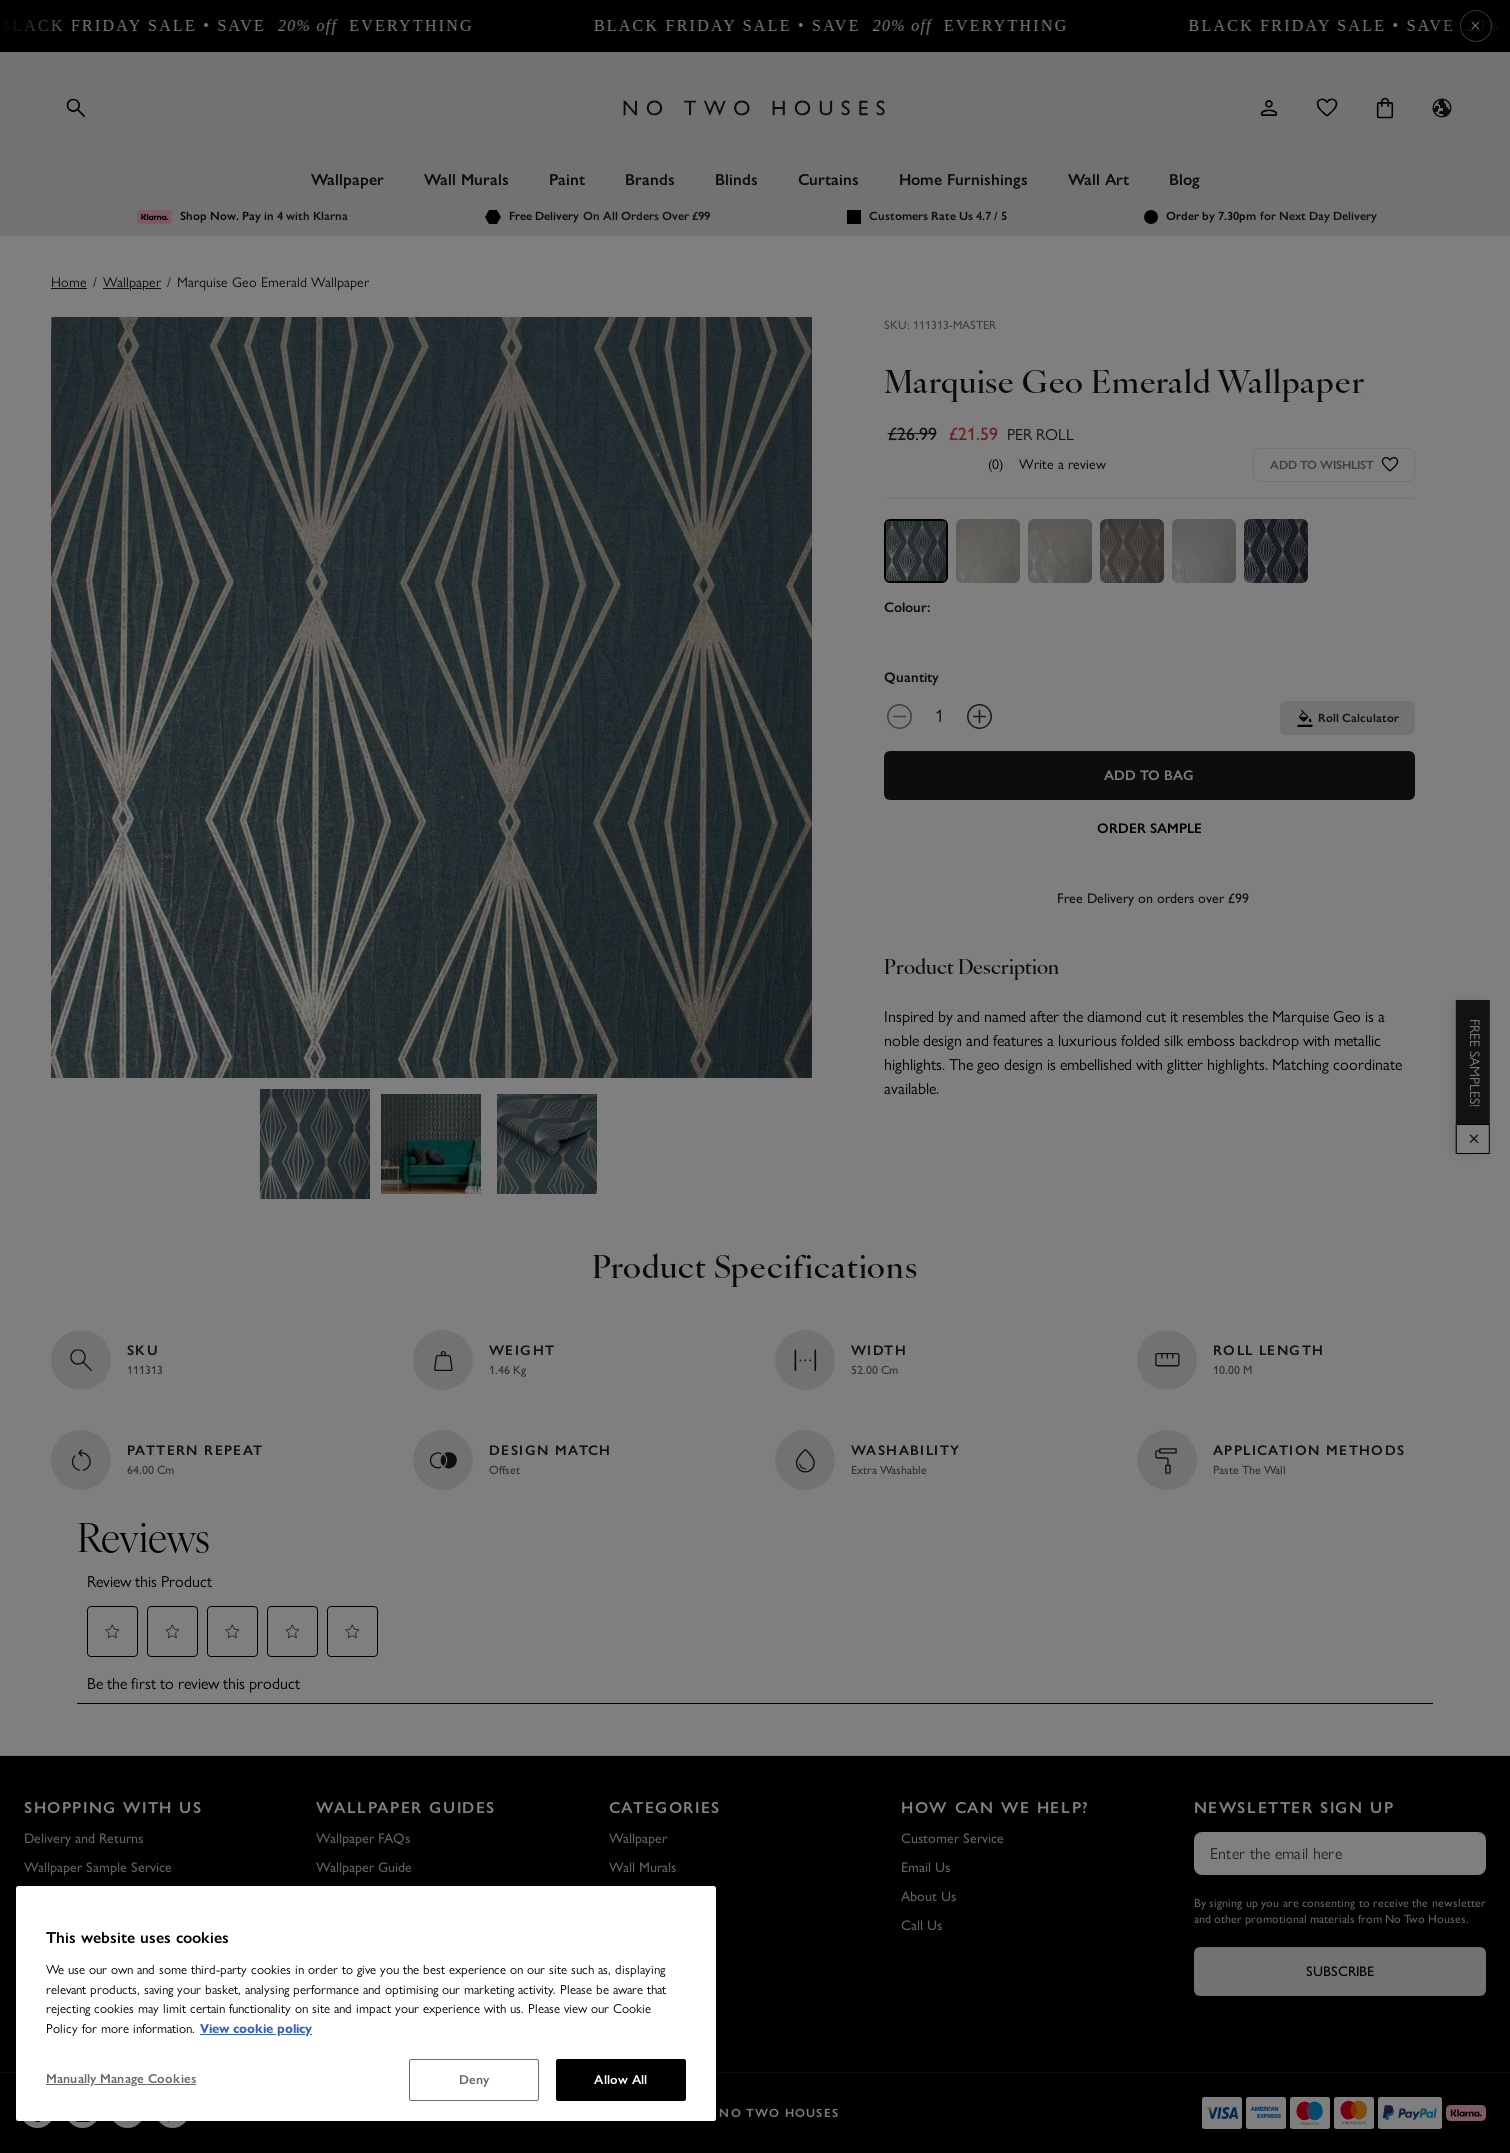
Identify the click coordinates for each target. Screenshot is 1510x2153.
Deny (474, 2079)
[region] (366, 2003)
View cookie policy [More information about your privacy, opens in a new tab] (256, 2029)
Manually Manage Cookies (121, 2078)
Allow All (620, 2079)
